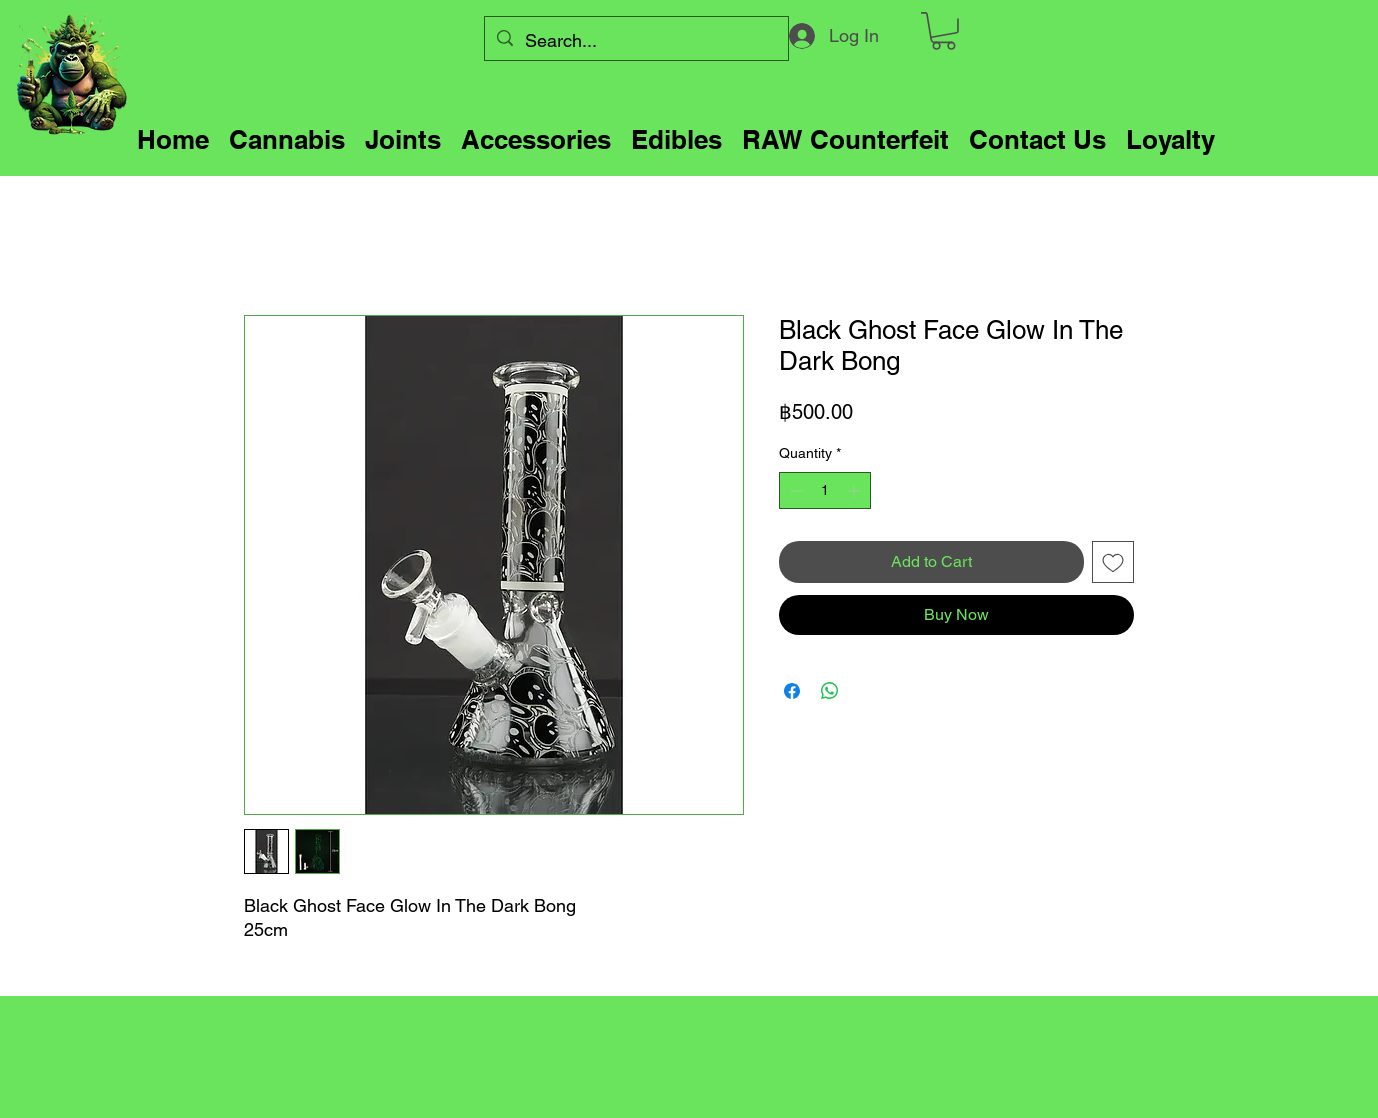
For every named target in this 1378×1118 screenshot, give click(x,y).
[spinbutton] (825, 490)
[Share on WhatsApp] (830, 691)
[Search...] (635, 41)
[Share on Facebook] (792, 691)
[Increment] (855, 490)
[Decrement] (794, 490)
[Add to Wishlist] (1113, 562)
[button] (943, 31)
